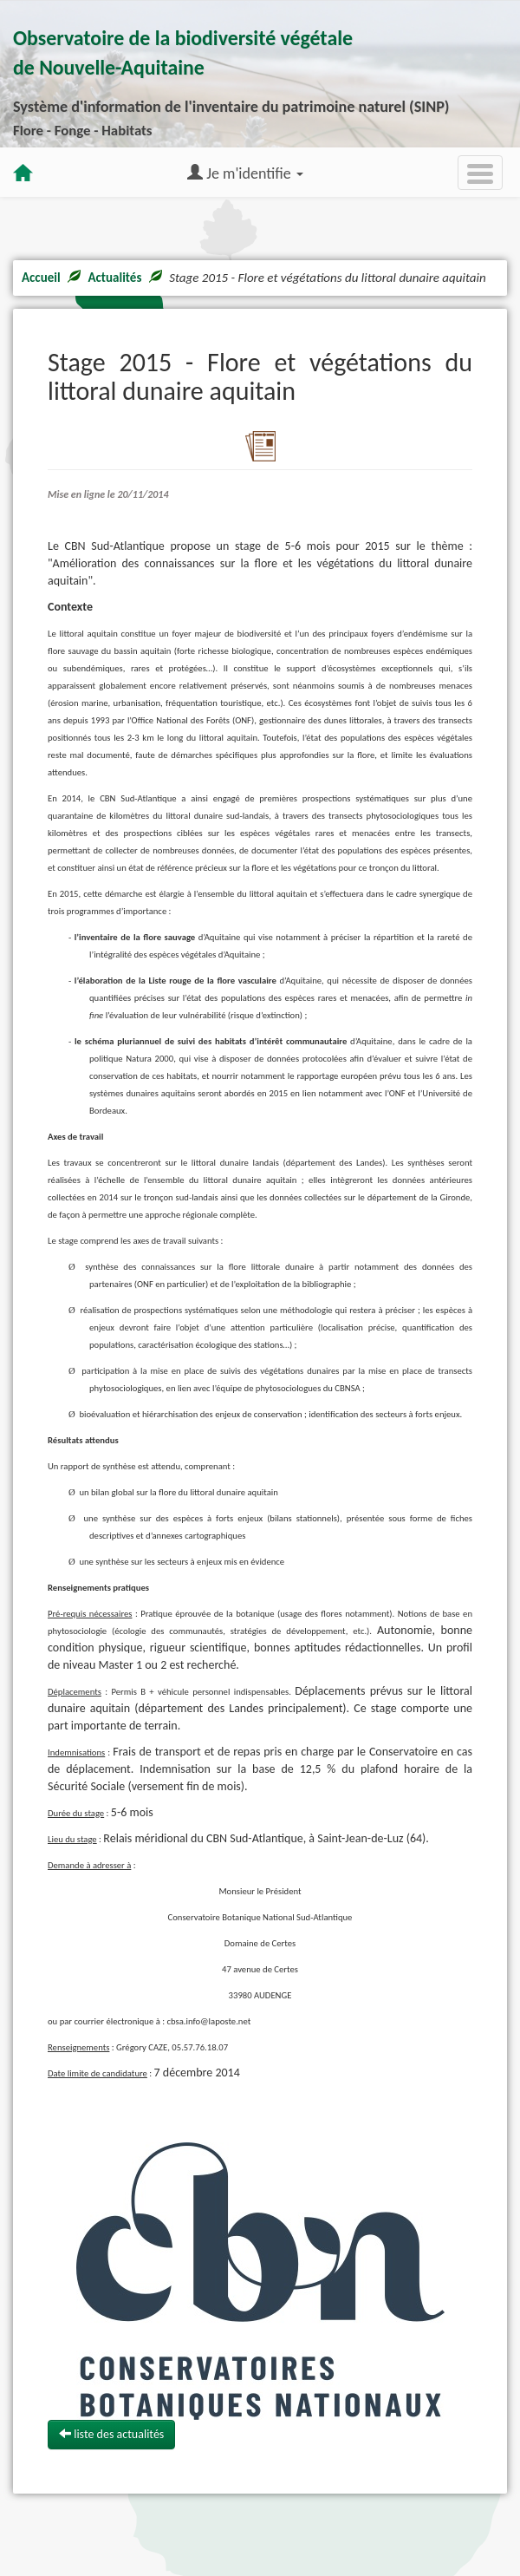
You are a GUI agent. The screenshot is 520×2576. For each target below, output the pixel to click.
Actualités (114, 277)
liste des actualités (111, 2434)
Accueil (41, 277)
